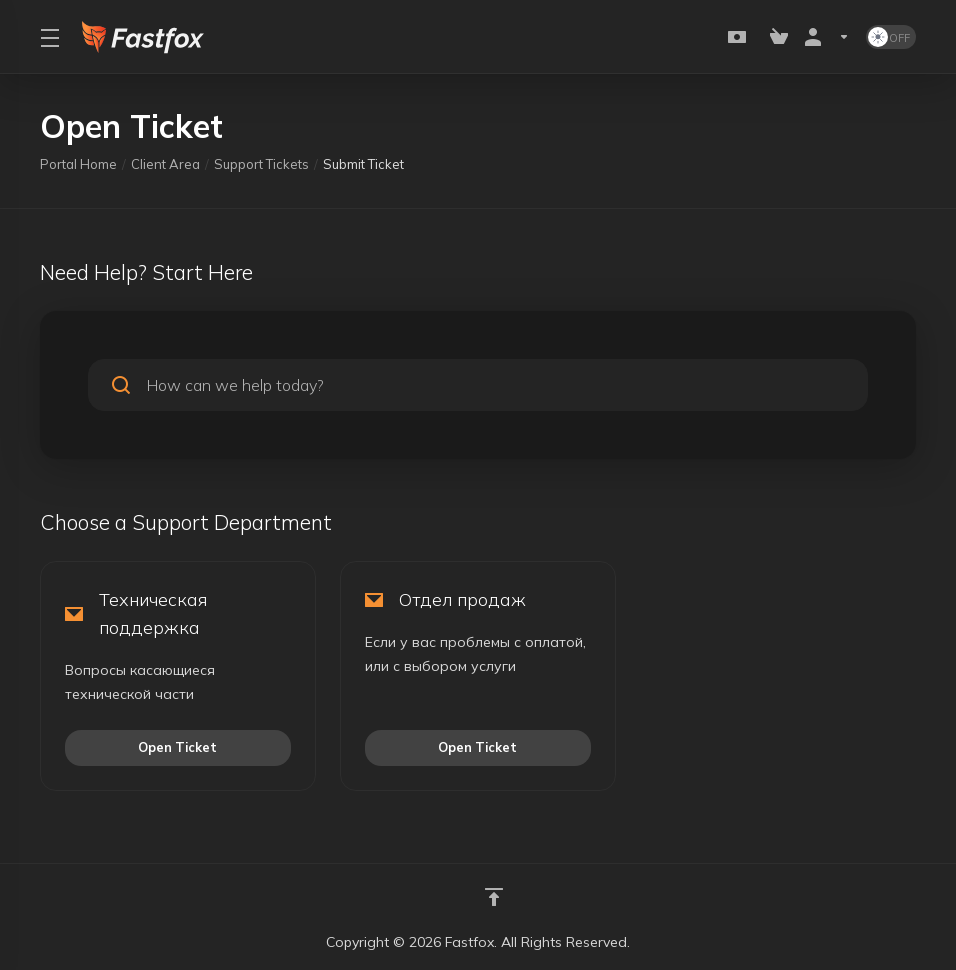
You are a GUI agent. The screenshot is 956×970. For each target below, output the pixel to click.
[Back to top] (494, 897)
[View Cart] (779, 37)
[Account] (827, 37)
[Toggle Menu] (49, 37)
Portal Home (78, 164)
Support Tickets (261, 164)
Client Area (165, 164)
